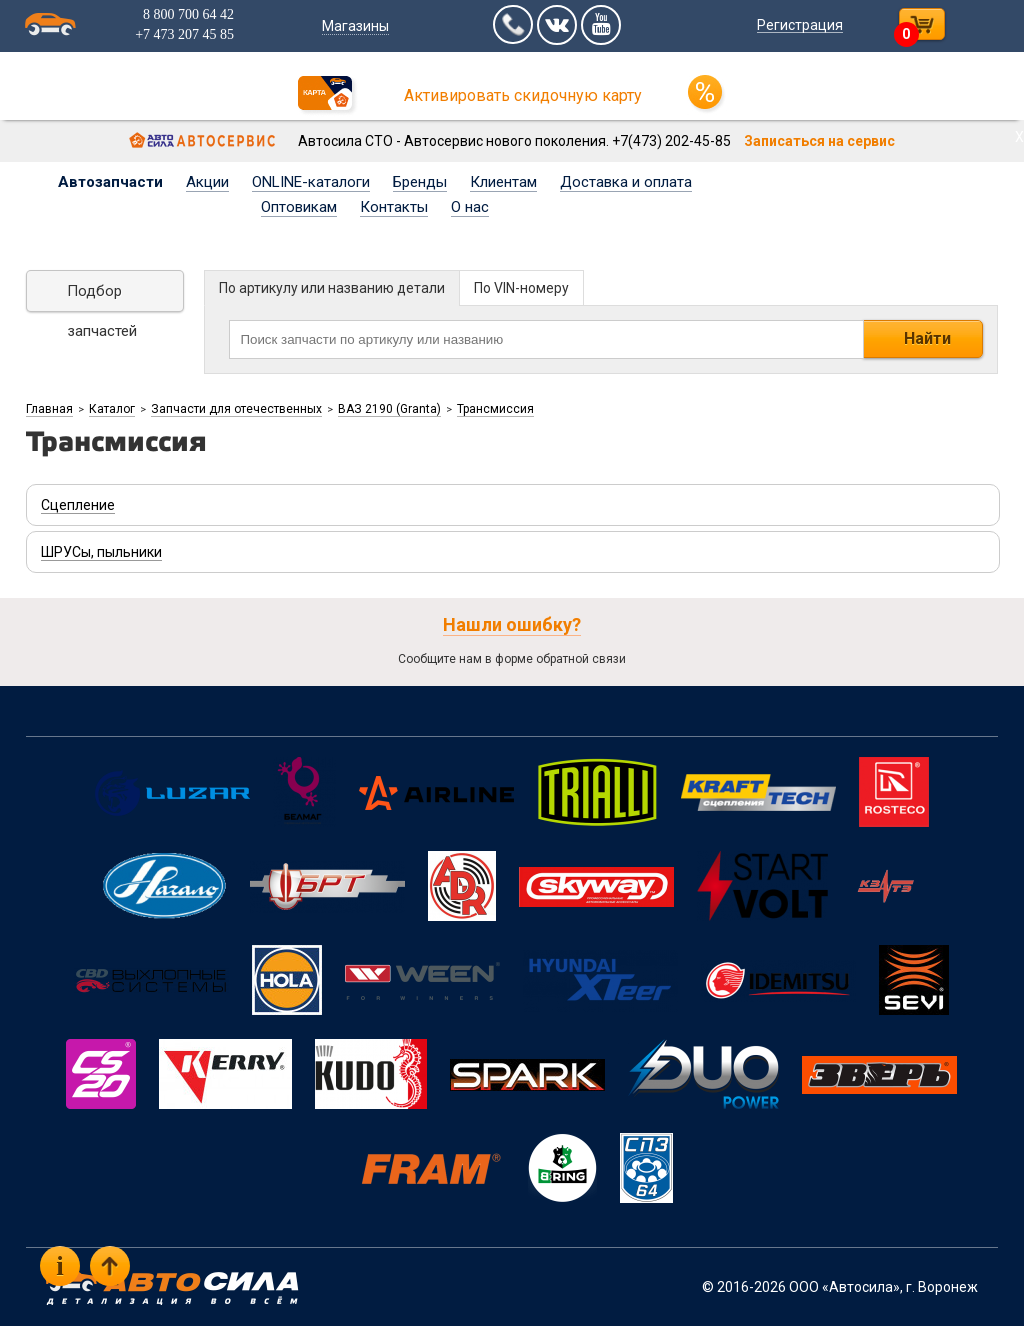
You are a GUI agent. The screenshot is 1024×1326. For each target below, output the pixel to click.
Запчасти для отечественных (236, 409)
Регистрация (800, 25)
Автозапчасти (110, 182)
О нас (470, 207)
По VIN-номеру (521, 288)
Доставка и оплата (626, 182)
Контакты (394, 207)
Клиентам (503, 182)
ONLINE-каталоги (311, 182)
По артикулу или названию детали (332, 288)
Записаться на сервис (819, 141)
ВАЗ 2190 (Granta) (389, 409)
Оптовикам (299, 207)
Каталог (112, 409)
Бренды (420, 182)
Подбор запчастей (102, 297)
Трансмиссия (495, 409)
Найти (927, 338)
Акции (207, 182)
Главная (49, 409)
